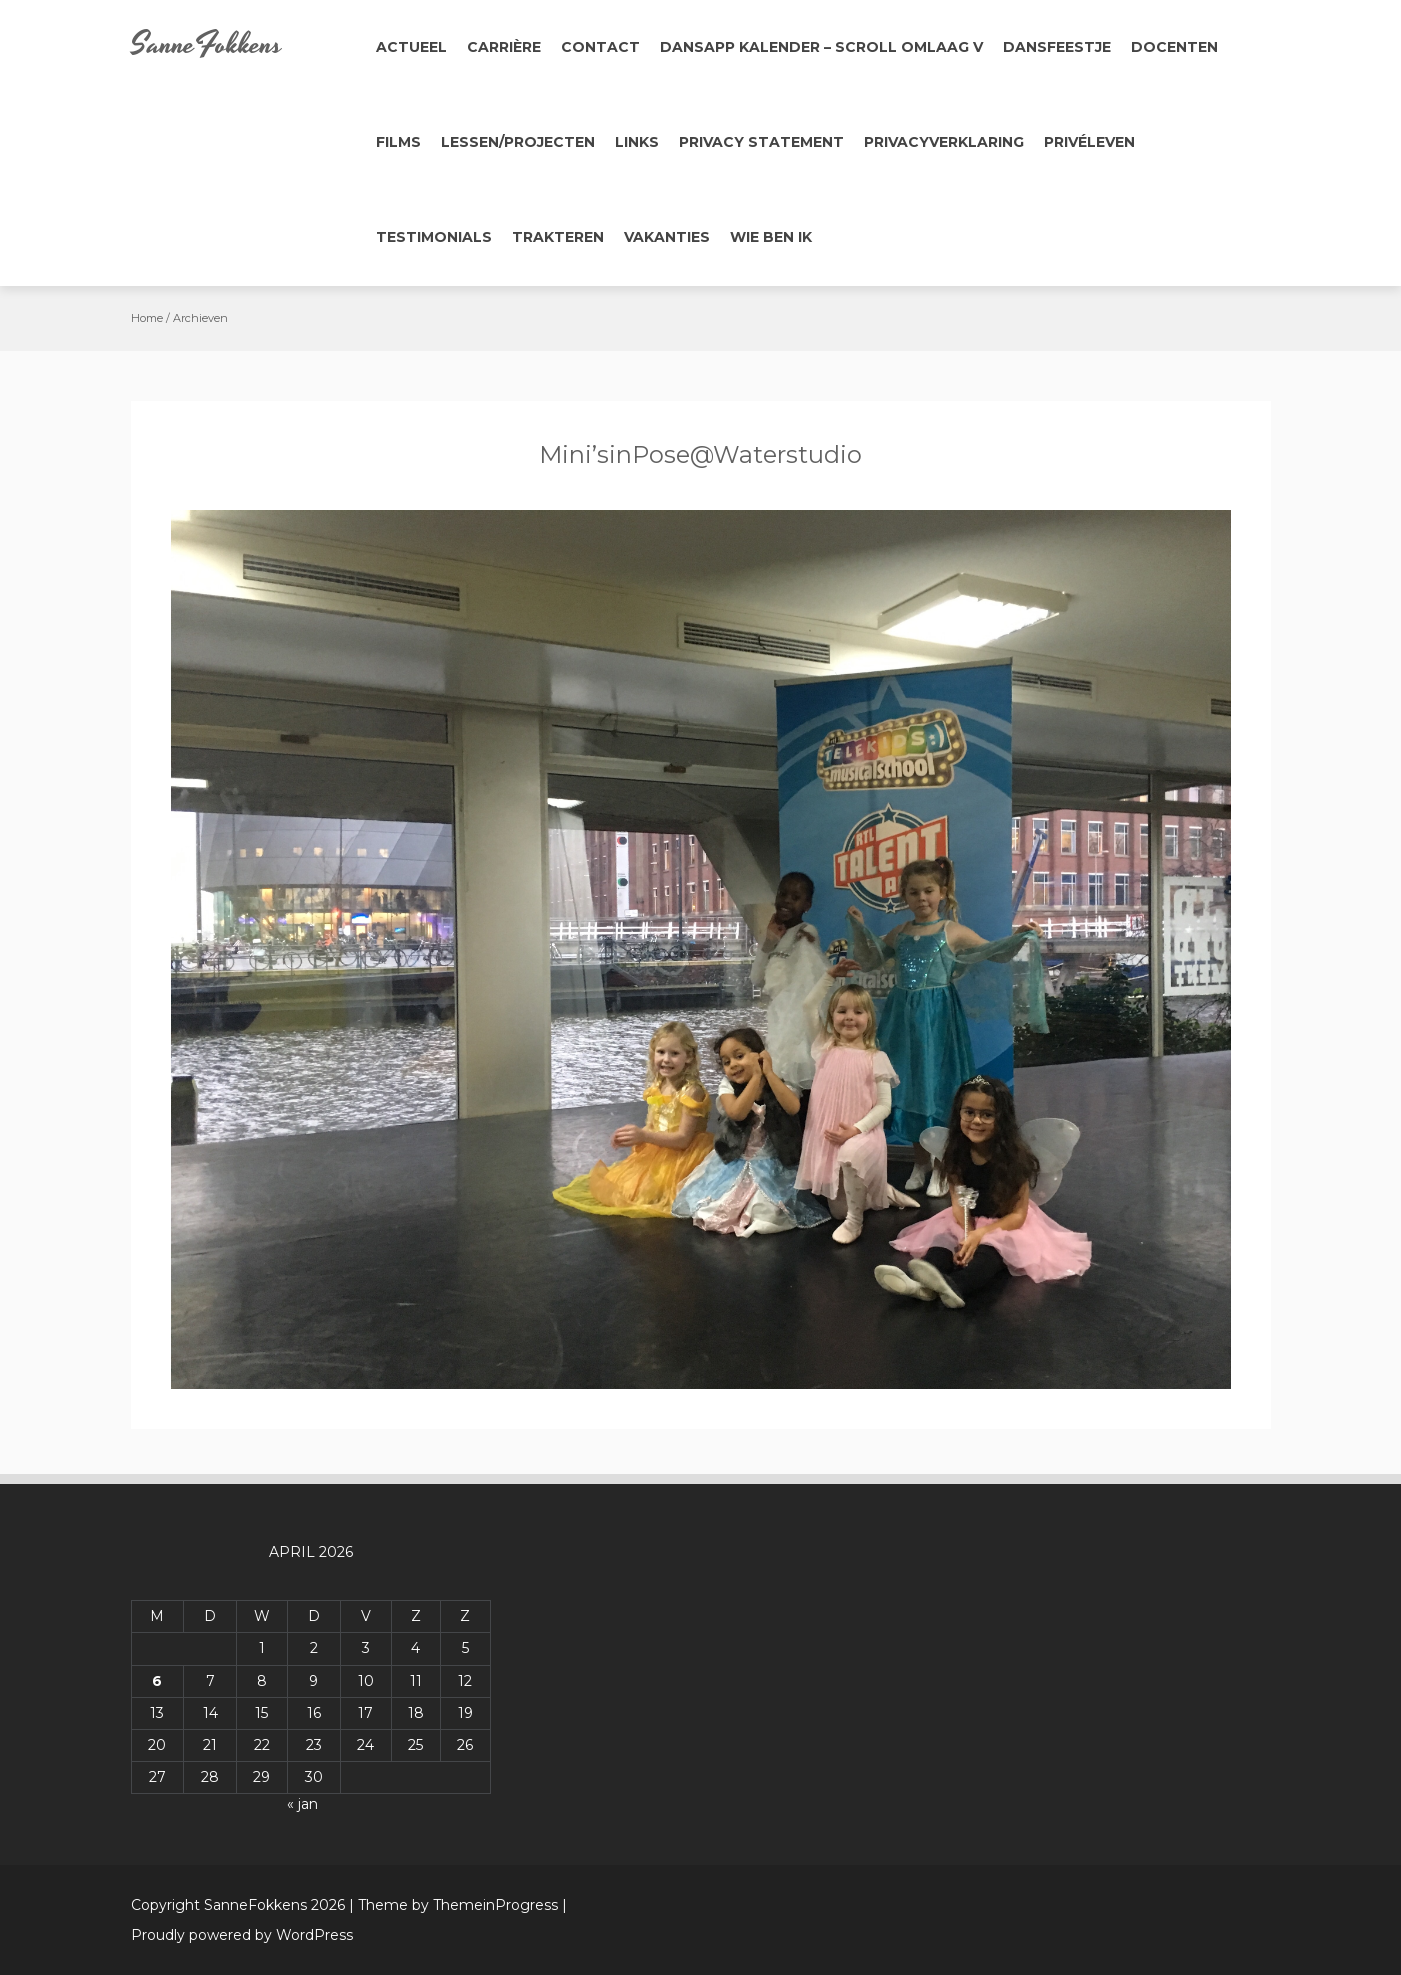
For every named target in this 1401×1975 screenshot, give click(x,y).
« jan (302, 1804)
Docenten (1174, 47)
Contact (600, 47)
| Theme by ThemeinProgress (453, 1905)
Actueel (411, 47)
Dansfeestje (1057, 47)
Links (637, 142)
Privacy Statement (761, 142)
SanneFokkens (206, 45)
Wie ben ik (771, 237)
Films (398, 142)
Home (147, 318)
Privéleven (1089, 142)
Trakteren (558, 237)
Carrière (504, 47)
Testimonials (434, 237)
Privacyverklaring (944, 142)
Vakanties (667, 237)
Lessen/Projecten (518, 142)
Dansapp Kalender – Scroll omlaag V (821, 47)
